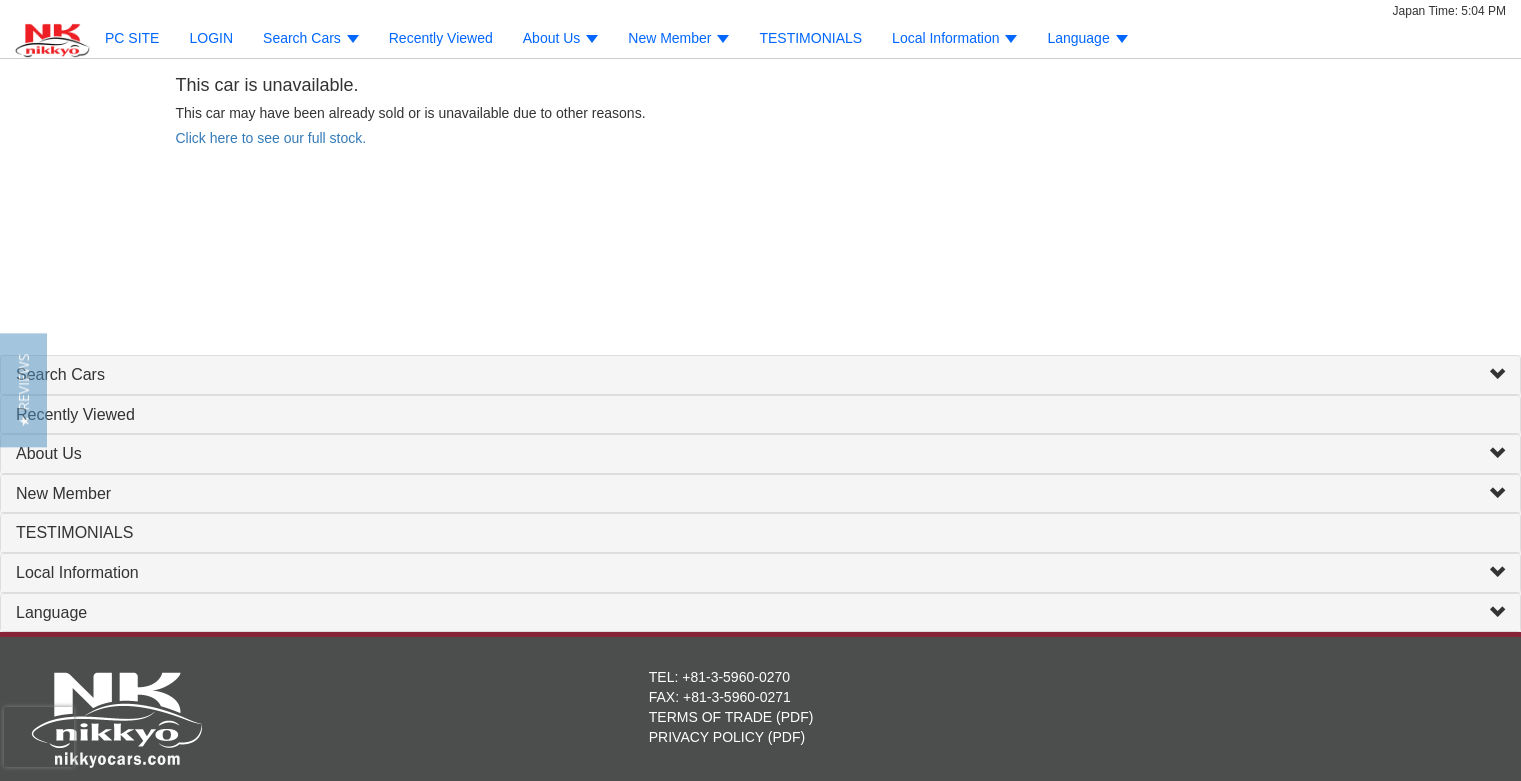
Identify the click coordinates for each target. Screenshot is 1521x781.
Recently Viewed (441, 38)
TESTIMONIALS (810, 38)
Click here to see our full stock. (271, 138)
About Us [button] (560, 38)
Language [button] (1087, 38)
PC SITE (132, 38)
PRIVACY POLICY (706, 737)
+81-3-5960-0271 (737, 697)
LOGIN (211, 38)
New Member (63, 493)
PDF (795, 717)
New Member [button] (678, 38)
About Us (49, 453)
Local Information (77, 572)
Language (51, 612)
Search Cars (60, 374)
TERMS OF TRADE (710, 717)
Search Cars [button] (311, 38)
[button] (23, 391)
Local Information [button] (954, 38)
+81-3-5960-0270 (736, 677)
